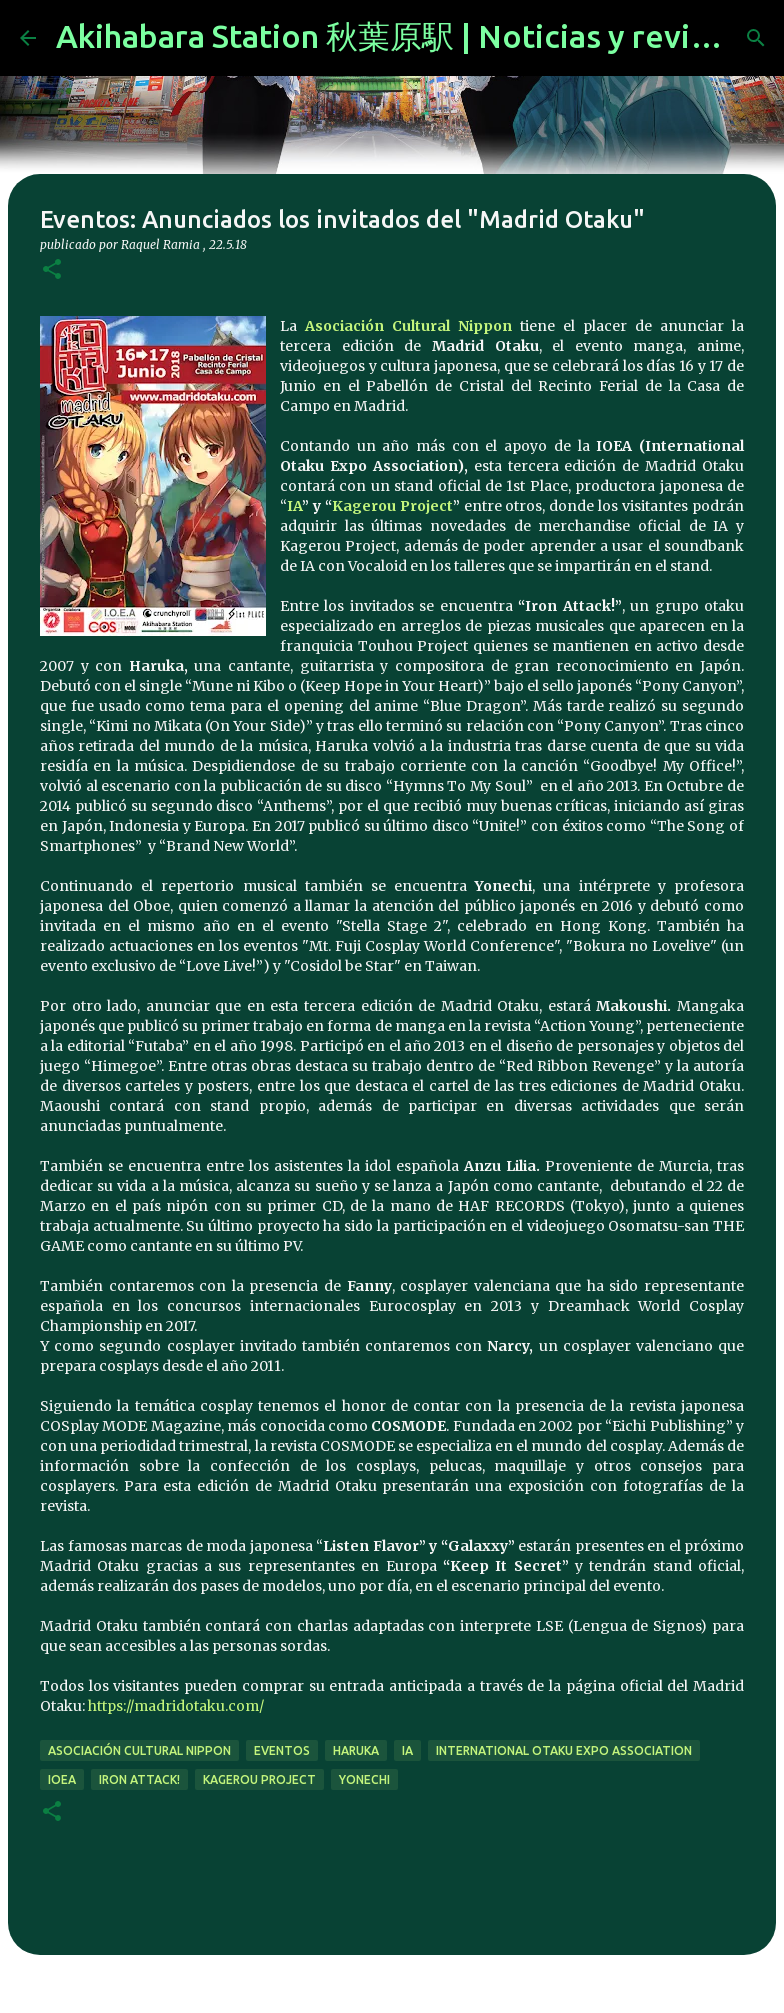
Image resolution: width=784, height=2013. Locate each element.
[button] (52, 270)
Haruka (356, 1750)
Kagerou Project (392, 506)
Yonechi (364, 1779)
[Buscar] (756, 38)
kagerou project (259, 1779)
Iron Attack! (139, 1779)
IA (294, 506)
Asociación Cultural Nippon (408, 326)
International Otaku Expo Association (564, 1750)
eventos (282, 1750)
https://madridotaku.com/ (174, 1706)
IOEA (62, 1779)
